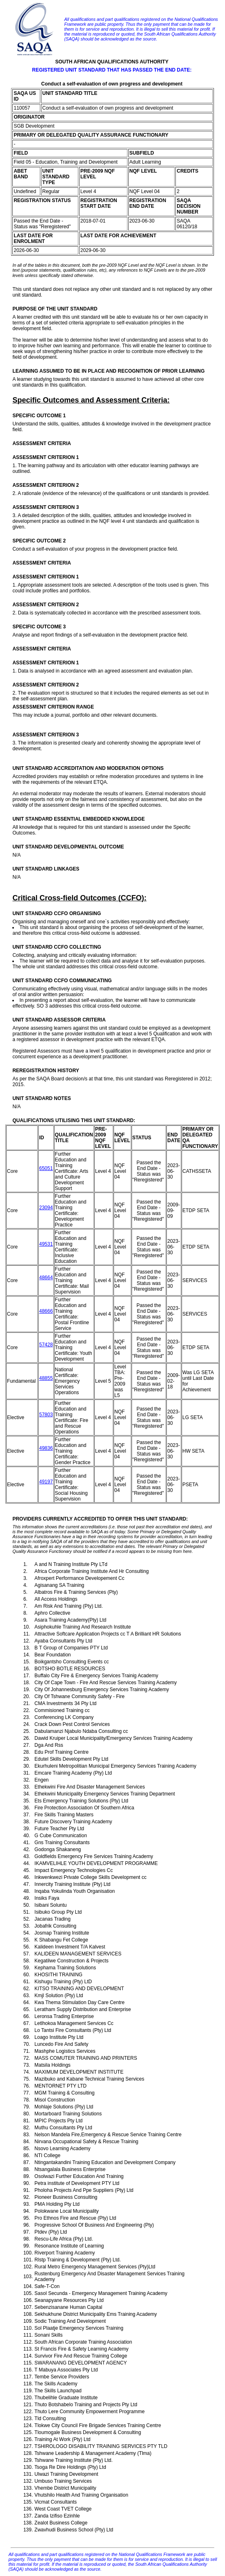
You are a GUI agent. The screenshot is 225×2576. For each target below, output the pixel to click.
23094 (45, 1207)
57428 (45, 1345)
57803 (45, 1414)
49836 (45, 1448)
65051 (45, 1168)
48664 (45, 1277)
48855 (45, 1378)
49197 (45, 1482)
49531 (45, 1244)
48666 (45, 1311)
